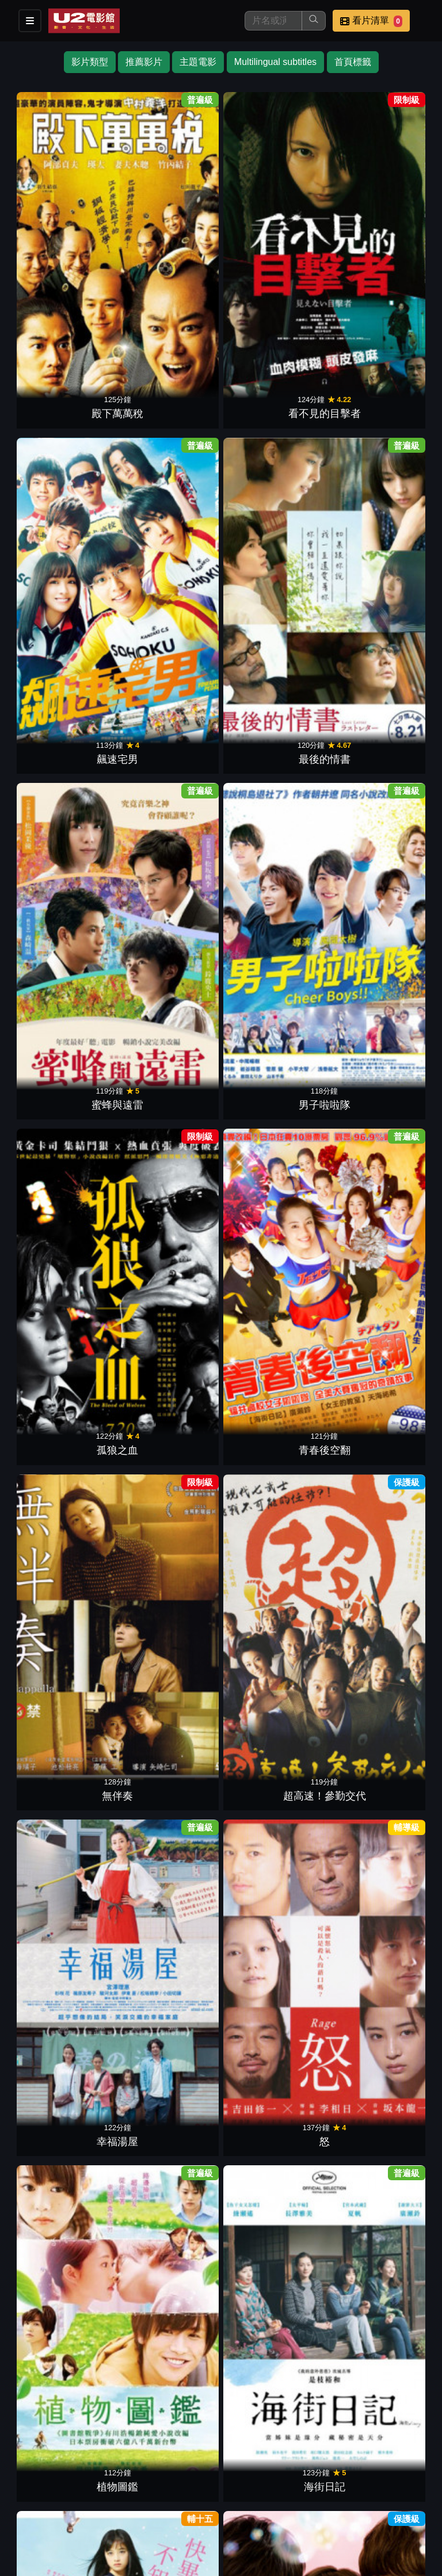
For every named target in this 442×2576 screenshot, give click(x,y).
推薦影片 (143, 62)
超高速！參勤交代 (168, 591)
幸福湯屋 (273, 591)
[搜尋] (273, 20)
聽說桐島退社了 (378, 1287)
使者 (64, 1461)
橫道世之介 (169, 1287)
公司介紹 (366, 2493)
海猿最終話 (378, 1461)
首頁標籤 (352, 62)
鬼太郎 (273, 2157)
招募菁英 (309, 2493)
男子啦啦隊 (169, 416)
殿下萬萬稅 (64, 242)
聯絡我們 (253, 2493)
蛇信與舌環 (169, 1809)
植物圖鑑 (64, 764)
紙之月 (168, 1113)
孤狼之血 (273, 416)
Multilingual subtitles (275, 62)
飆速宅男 (273, 242)
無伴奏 (63, 591)
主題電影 (198, 62)
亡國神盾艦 (169, 1983)
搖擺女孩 (168, 2157)
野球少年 (168, 2331)
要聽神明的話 (378, 939)
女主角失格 (378, 764)
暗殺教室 (273, 939)
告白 (378, 1635)
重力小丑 (64, 1809)
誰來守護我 (273, 1635)
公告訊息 (196, 2493)
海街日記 (168, 764)
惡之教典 (168, 1461)
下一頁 (221, 2366)
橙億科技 (240, 2561)
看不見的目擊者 (168, 242)
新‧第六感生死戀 (273, 1461)
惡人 (168, 1635)
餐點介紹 (84, 2493)
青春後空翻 (378, 416)
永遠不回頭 (169, 939)
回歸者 (63, 2157)
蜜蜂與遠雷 (64, 416)
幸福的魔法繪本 (378, 1809)
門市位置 (140, 2493)
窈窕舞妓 (64, 1113)
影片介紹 (27, 2493)
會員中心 (27, 2516)
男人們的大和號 (273, 1113)
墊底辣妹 (64, 939)
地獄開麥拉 (64, 1287)
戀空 (378, 2157)
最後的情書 (378, 242)
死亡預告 (273, 1983)
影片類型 (89, 62)
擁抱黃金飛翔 (273, 1287)
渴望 (378, 1113)
